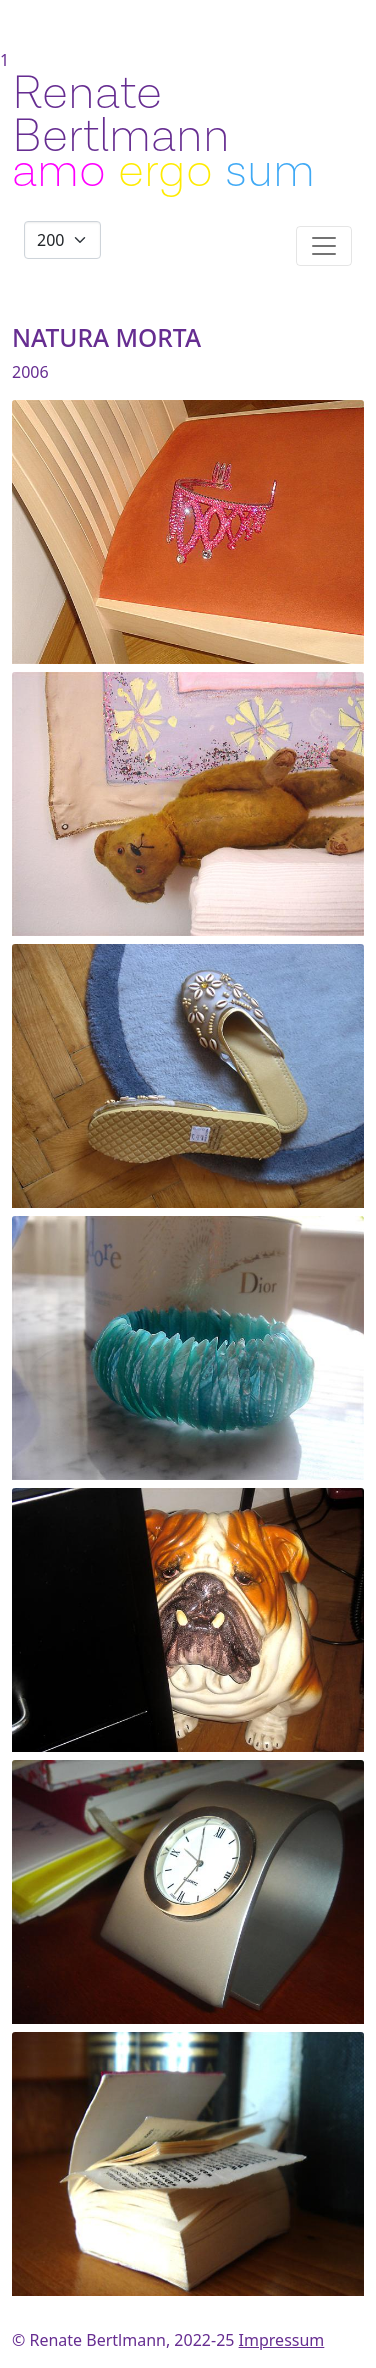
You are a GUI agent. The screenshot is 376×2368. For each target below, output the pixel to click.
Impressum (282, 2340)
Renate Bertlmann (121, 115)
